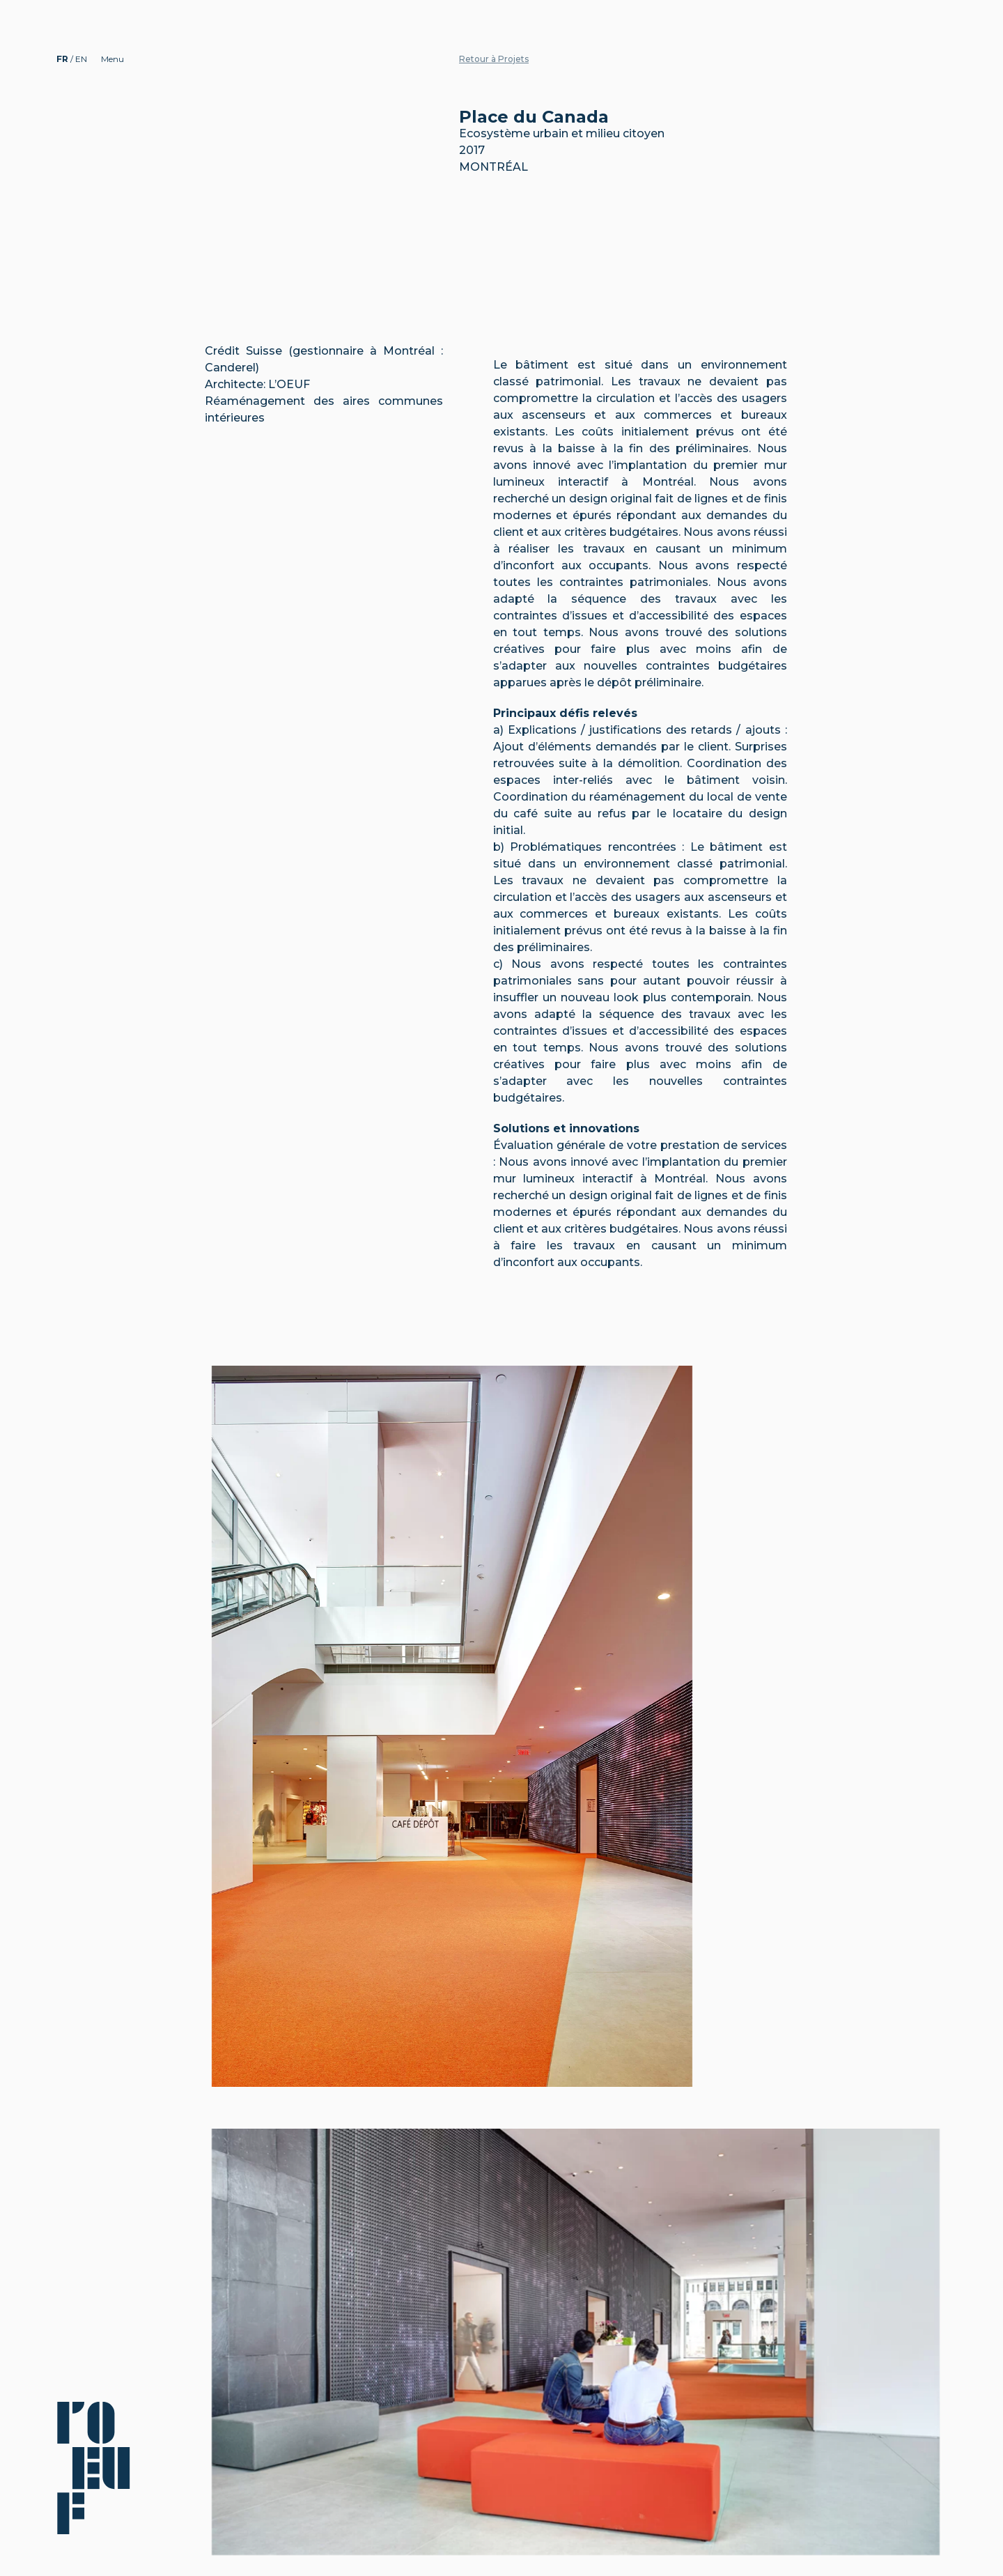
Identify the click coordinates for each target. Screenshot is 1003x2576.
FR (63, 59)
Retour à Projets (494, 59)
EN (81, 59)
